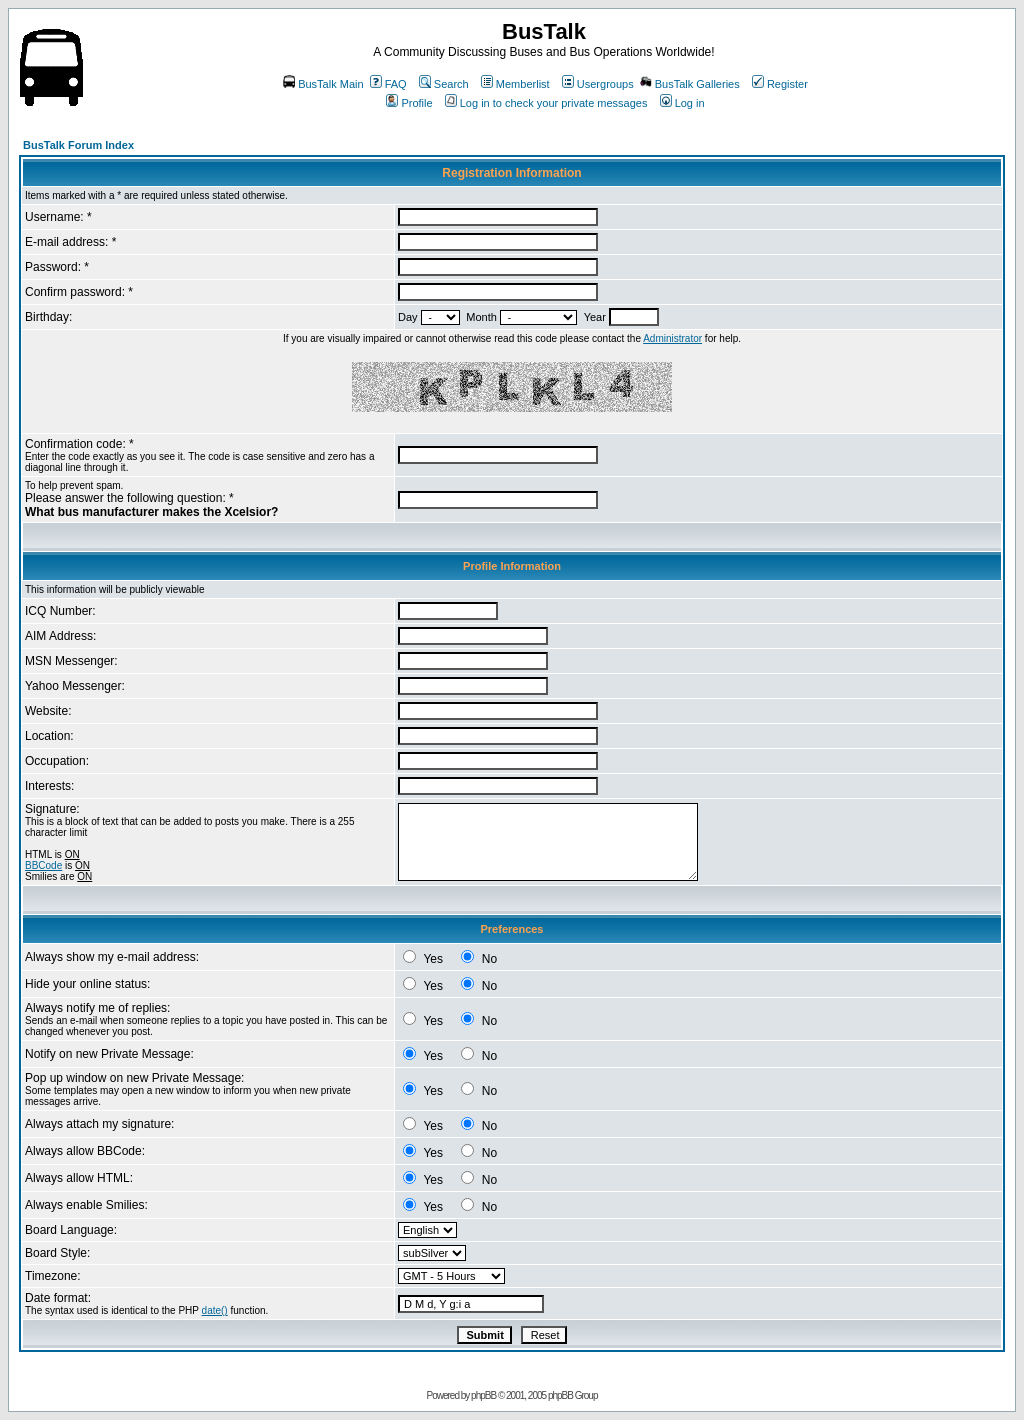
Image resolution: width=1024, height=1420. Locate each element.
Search (444, 84)
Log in (682, 103)
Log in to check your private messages (546, 103)
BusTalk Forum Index (78, 145)
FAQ (388, 84)
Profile (409, 103)
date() (215, 1310)
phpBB (483, 1395)
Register (780, 84)
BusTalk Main (323, 84)
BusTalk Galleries (690, 84)
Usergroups (598, 84)
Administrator (672, 338)
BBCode (43, 865)
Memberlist (515, 84)
